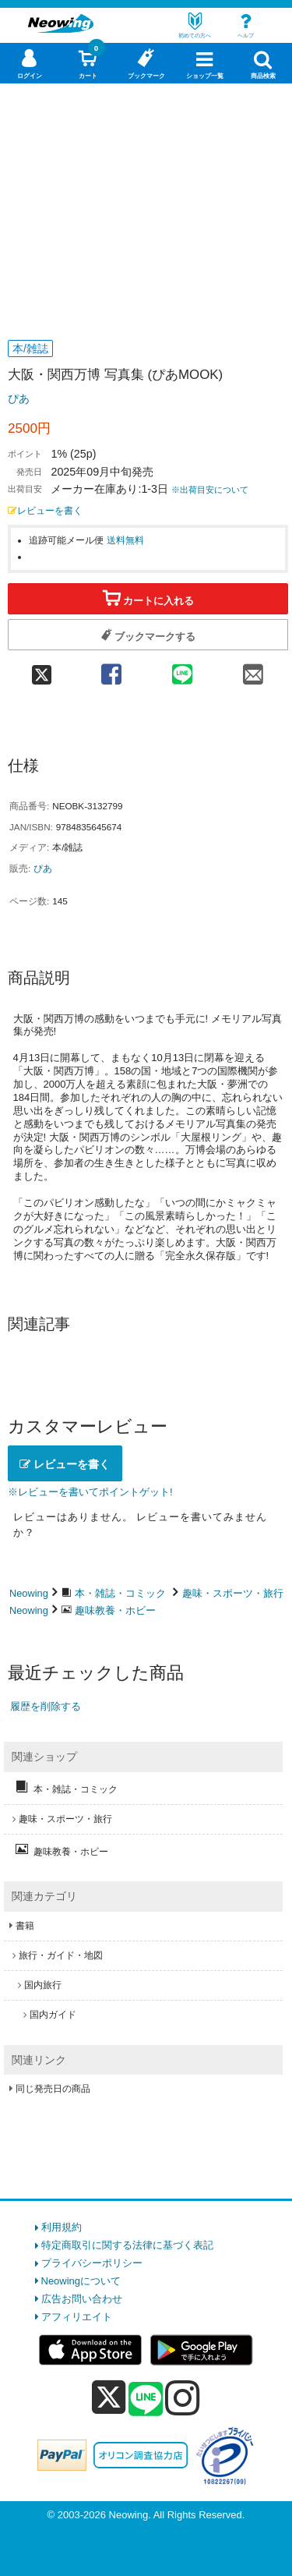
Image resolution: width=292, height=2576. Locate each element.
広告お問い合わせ (81, 2299)
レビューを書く (45, 510)
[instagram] (182, 2397)
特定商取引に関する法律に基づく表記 (127, 2245)
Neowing (28, 1593)
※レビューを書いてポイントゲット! (90, 1492)
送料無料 (125, 540)
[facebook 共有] (111, 669)
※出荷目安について (209, 489)
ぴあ (19, 398)
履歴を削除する (45, 1706)
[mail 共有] (252, 669)
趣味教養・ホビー (115, 1610)
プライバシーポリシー (91, 2263)
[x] (108, 2398)
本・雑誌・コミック (120, 1593)
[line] (145, 2400)
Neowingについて (81, 2281)
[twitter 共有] (42, 669)
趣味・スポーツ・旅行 (232, 1593)
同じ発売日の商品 (53, 2088)
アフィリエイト (76, 2317)
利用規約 (61, 2227)
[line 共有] (181, 669)
